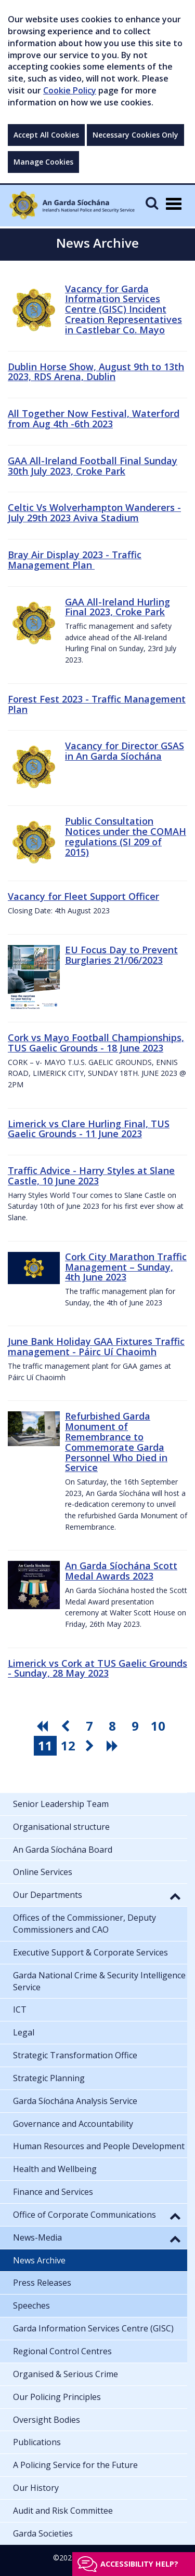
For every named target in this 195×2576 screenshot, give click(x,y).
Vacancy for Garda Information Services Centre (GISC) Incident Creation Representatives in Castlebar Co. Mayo (123, 309)
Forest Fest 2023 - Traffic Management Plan (97, 704)
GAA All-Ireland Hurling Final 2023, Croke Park (117, 607)
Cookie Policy (69, 90)
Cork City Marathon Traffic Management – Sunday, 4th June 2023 (126, 1267)
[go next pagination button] (91, 1746)
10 (158, 1725)
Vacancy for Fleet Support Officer (83, 896)
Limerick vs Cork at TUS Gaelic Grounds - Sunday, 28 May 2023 (97, 1668)
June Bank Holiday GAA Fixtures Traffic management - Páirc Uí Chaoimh (96, 1346)
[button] (175, 1895)
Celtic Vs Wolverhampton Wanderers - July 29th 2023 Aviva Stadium (94, 512)
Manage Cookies (43, 162)
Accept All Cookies (46, 135)
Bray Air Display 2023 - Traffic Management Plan (74, 559)
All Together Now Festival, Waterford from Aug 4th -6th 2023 (93, 418)
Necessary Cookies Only (135, 135)
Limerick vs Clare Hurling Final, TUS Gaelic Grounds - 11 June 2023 (89, 1128)
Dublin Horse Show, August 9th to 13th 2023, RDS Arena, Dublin (96, 371)
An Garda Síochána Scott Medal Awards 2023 (121, 1570)
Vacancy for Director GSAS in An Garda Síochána (124, 750)
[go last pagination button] (114, 1746)
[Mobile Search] (152, 202)
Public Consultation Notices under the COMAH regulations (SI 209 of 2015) (125, 836)
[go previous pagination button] (66, 1726)
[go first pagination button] (44, 1726)
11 (45, 1745)
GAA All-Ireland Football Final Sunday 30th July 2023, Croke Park (92, 465)
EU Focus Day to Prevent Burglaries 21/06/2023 (121, 954)
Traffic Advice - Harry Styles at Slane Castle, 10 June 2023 (91, 1175)
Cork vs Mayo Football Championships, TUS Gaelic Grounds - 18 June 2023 (96, 1042)
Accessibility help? (139, 2564)
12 (68, 1745)
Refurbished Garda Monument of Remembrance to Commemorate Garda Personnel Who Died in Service (116, 1442)
